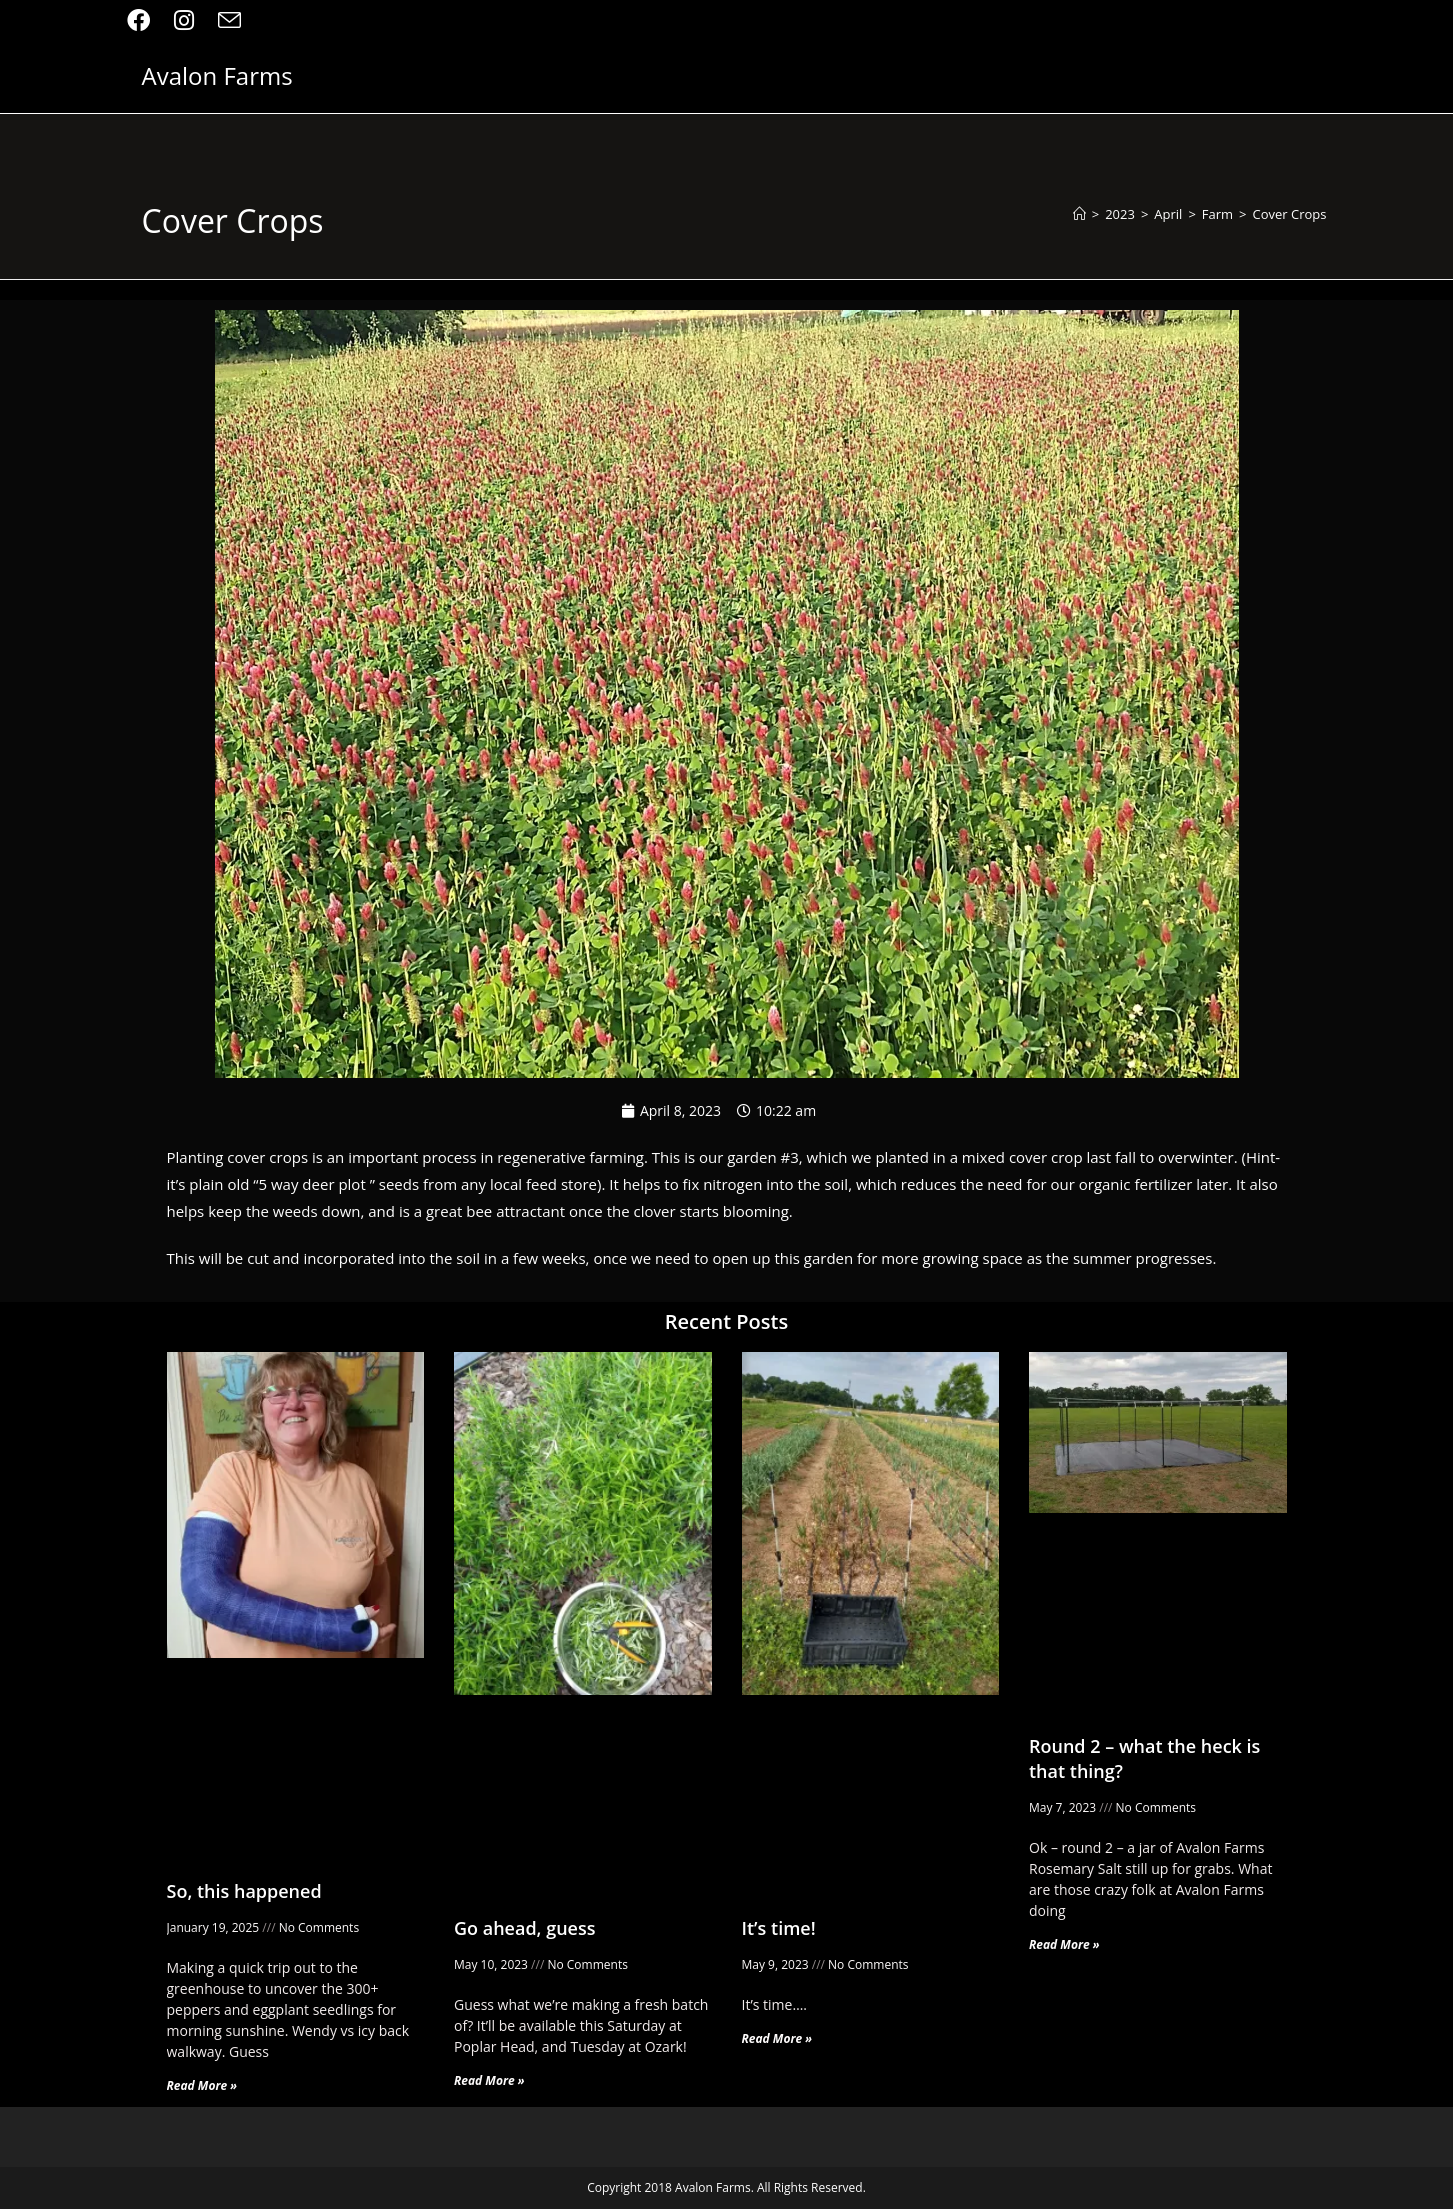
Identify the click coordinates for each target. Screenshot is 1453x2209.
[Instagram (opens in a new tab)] (184, 20)
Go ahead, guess (525, 1928)
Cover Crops (1290, 214)
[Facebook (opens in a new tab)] (144, 20)
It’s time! (779, 1928)
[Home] (1079, 214)
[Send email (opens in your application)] (229, 20)
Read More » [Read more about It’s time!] (777, 2038)
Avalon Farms (217, 75)
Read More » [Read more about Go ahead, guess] (489, 2080)
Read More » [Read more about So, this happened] (202, 2085)
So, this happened (244, 1891)
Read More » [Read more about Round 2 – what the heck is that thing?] (1064, 1944)
